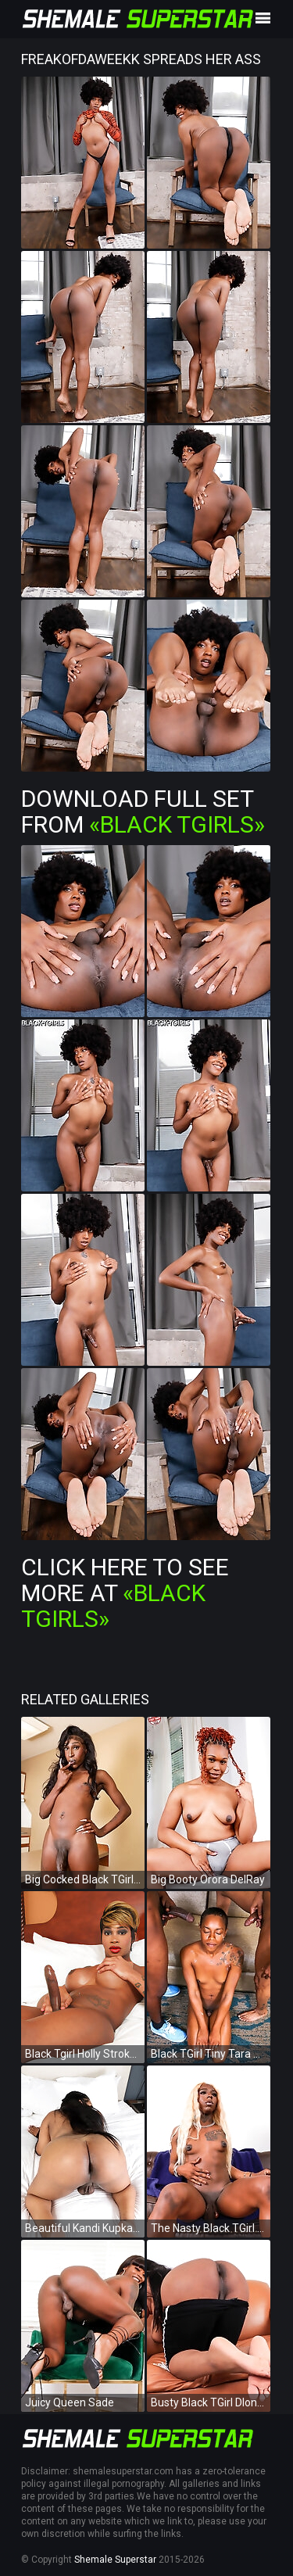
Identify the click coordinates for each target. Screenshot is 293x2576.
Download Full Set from (143, 811)
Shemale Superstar (115, 2559)
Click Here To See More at (125, 1592)
